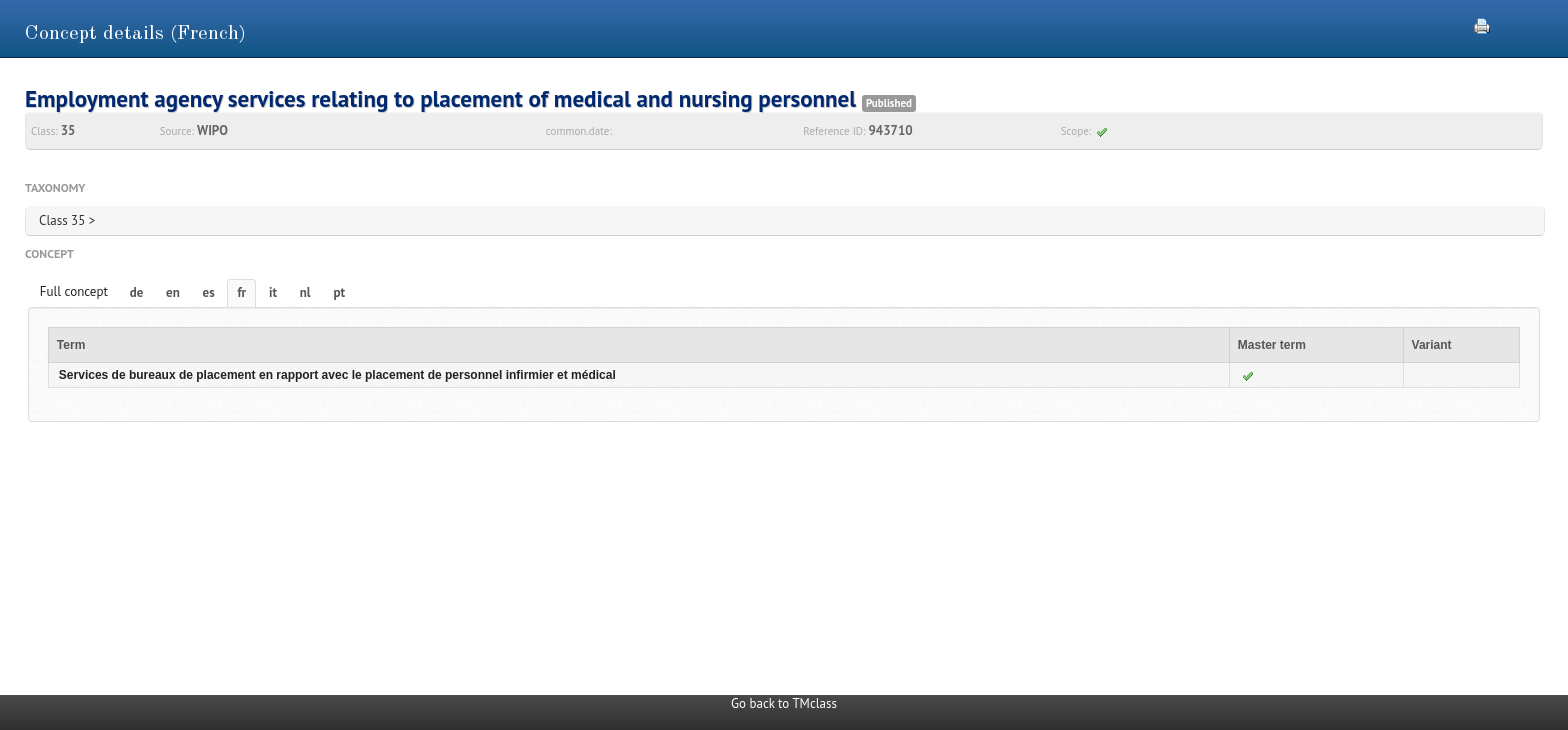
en (173, 292)
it (273, 292)
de (137, 292)
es (209, 292)
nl (305, 292)
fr (241, 292)
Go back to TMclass (784, 703)
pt (339, 292)
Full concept (74, 291)
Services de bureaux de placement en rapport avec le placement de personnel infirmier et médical (337, 375)
